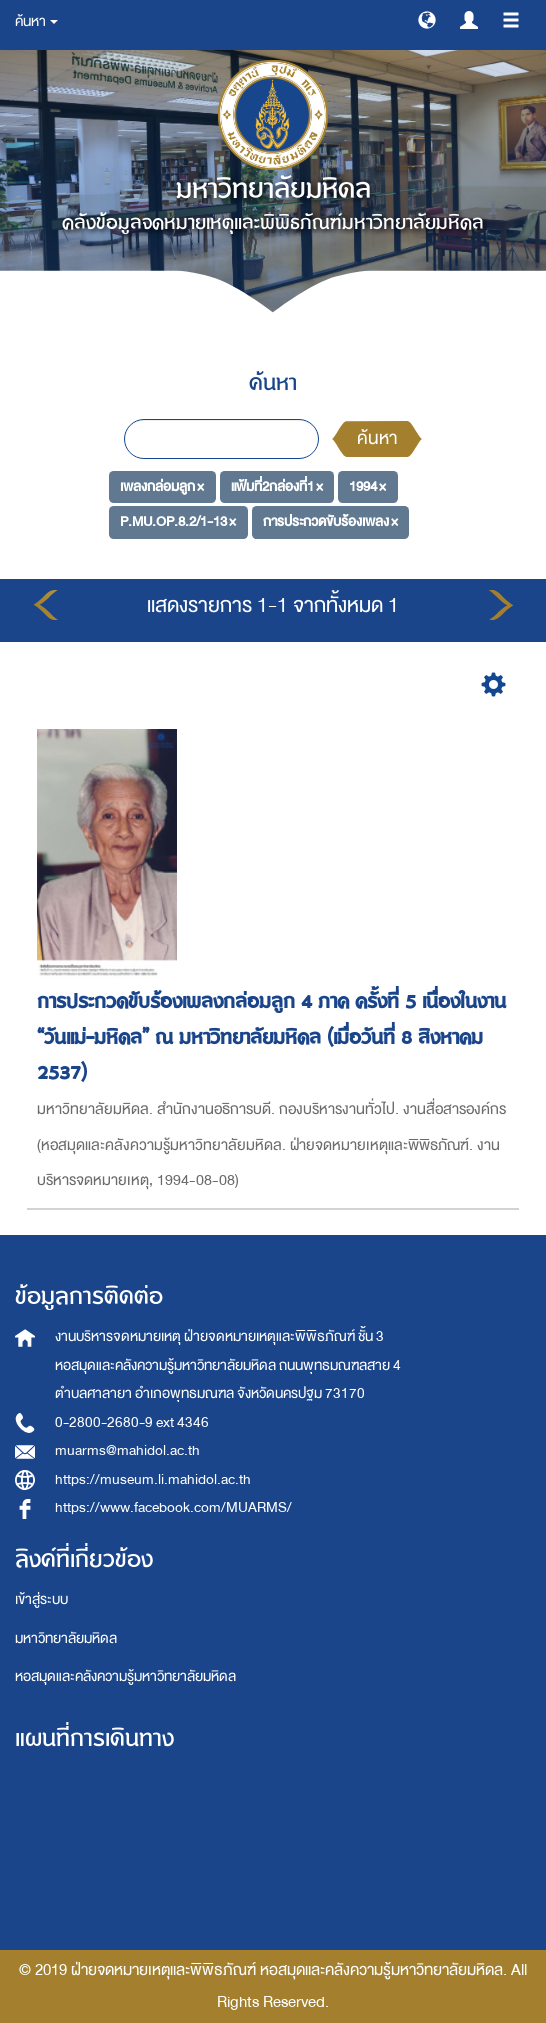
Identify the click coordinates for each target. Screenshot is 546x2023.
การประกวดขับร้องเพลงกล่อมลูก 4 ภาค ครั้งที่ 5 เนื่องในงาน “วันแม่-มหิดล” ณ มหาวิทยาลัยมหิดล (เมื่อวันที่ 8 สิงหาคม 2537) (271, 1037)
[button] (427, 19)
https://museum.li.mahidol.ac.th (153, 1479)
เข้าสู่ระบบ (41, 1599)
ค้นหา (377, 438)
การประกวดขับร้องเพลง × (330, 521)
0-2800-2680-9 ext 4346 (132, 1422)
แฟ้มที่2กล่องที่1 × (277, 485)
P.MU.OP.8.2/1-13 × (178, 521)
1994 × (367, 485)
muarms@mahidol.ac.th (127, 1450)
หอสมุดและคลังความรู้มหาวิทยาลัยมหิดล (125, 1676)
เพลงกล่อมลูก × (162, 485)
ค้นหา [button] (36, 21)
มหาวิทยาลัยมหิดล (66, 1638)
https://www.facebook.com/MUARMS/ (173, 1507)
